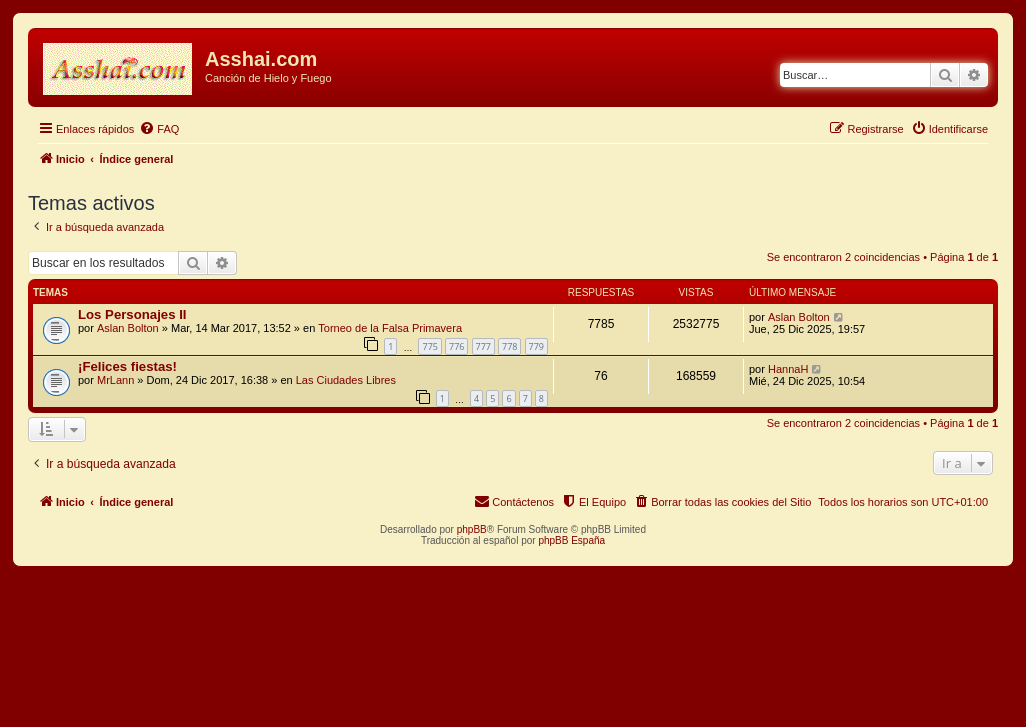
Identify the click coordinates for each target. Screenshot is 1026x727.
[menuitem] (159, 129)
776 (456, 346)
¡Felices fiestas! (127, 366)
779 (536, 346)
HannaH (788, 369)
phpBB (472, 529)
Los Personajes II (132, 314)
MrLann (115, 380)
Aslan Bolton (128, 328)
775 (429, 346)
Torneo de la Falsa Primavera (390, 328)
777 (483, 346)
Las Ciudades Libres (346, 380)
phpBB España (571, 540)
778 (509, 346)
